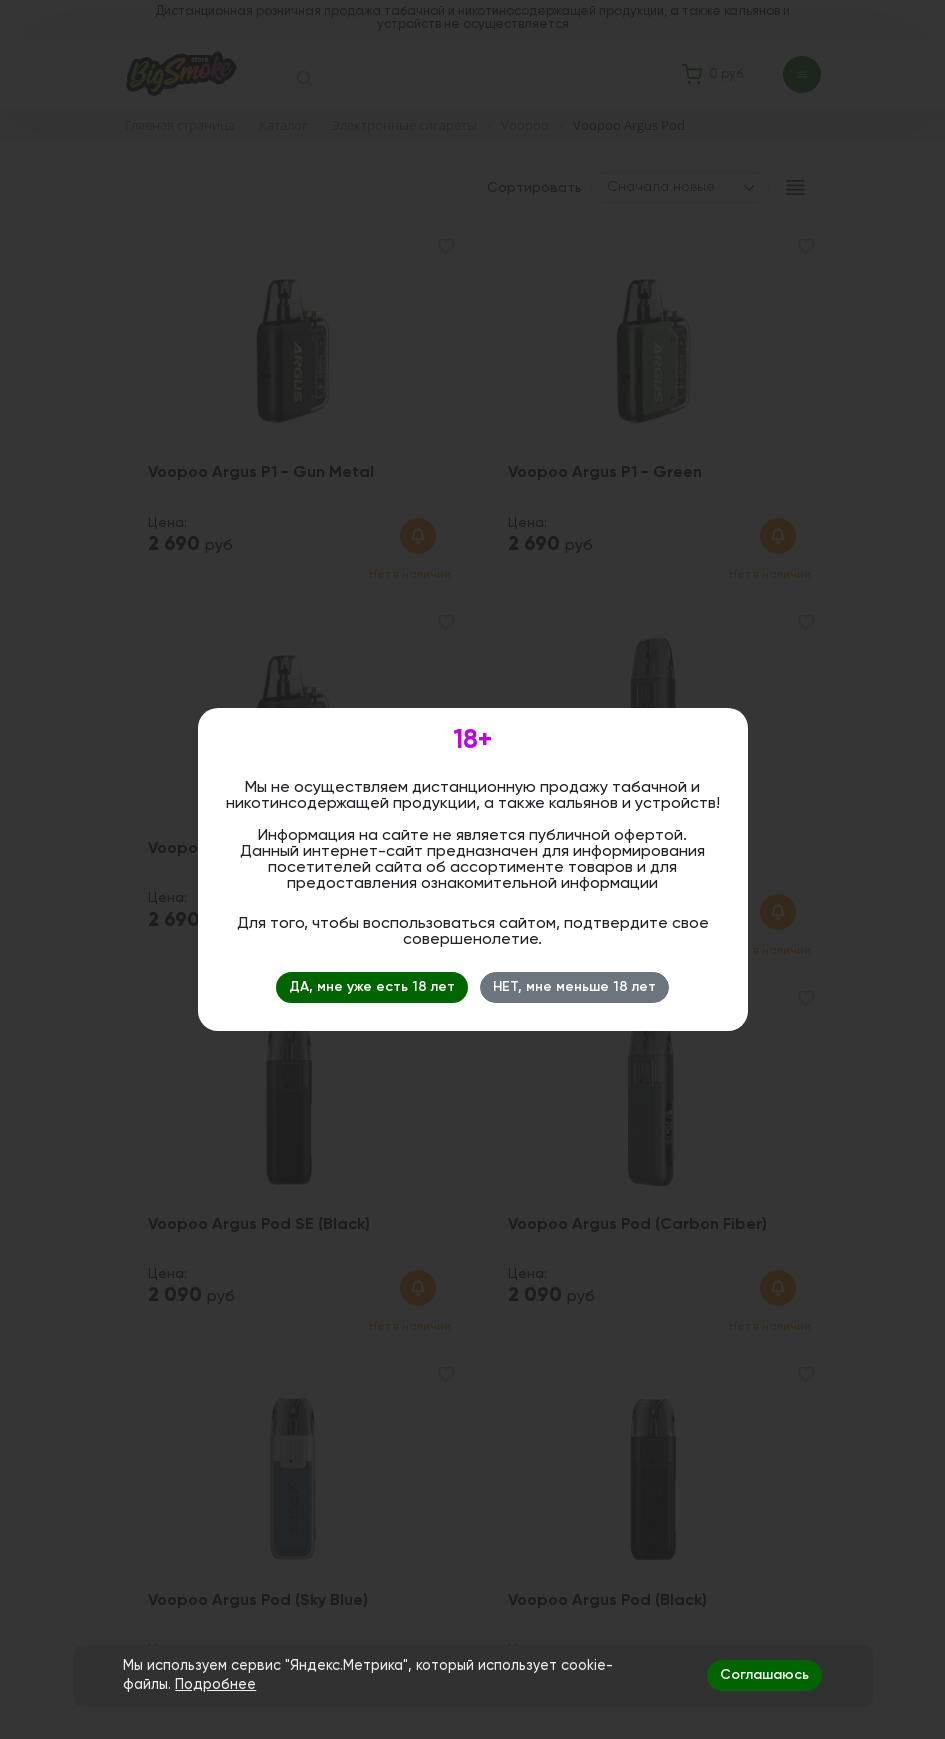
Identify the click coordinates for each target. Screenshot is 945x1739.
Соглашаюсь (764, 1675)
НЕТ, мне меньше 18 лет (574, 987)
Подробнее (215, 1685)
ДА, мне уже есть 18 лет (372, 987)
